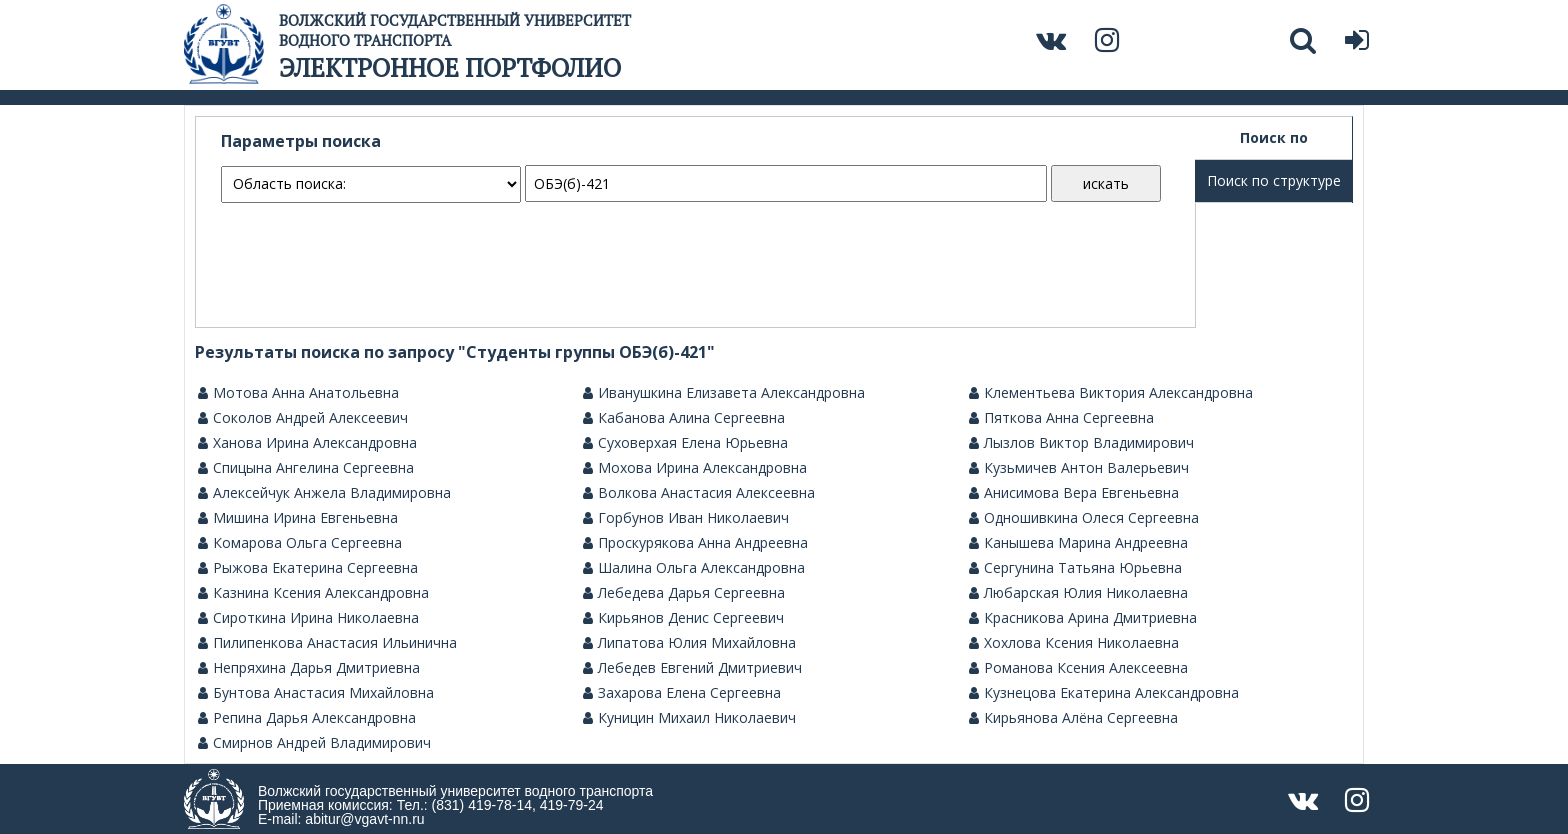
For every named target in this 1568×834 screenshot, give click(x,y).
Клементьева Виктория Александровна (1111, 393)
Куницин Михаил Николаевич (689, 718)
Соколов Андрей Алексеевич (303, 418)
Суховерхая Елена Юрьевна (685, 443)
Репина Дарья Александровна (307, 718)
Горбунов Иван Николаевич (686, 518)
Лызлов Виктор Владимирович (1081, 443)
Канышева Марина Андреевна (1078, 543)
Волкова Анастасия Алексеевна (699, 493)
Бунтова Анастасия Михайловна (316, 693)
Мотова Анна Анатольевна (298, 393)
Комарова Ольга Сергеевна (300, 543)
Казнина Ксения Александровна (313, 593)
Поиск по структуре (1274, 180)
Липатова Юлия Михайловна (689, 643)
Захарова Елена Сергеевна (682, 693)
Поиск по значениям (1274, 144)
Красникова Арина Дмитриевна (1083, 618)
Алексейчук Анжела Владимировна (324, 493)
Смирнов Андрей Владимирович (314, 743)
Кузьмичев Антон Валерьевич (1079, 468)
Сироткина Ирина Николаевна (308, 618)
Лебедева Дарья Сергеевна (684, 593)
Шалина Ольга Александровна (694, 568)
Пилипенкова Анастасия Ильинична (327, 643)
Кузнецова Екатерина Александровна (1104, 693)
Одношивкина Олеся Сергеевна (1084, 518)
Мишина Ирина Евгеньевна (298, 518)
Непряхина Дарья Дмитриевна (309, 668)
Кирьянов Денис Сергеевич (683, 618)
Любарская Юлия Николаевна (1078, 593)
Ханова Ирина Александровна (307, 443)
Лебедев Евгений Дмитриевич (692, 668)
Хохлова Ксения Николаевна (1074, 643)
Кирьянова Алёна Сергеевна (1073, 718)
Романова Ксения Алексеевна (1078, 668)
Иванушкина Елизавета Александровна (724, 393)
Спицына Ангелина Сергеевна (306, 468)
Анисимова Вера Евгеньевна (1074, 493)
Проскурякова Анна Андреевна (695, 543)
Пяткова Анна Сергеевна (1061, 418)
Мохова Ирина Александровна (695, 468)
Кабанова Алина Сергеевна (684, 418)
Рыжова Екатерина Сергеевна (308, 568)
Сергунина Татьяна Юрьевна (1075, 568)
